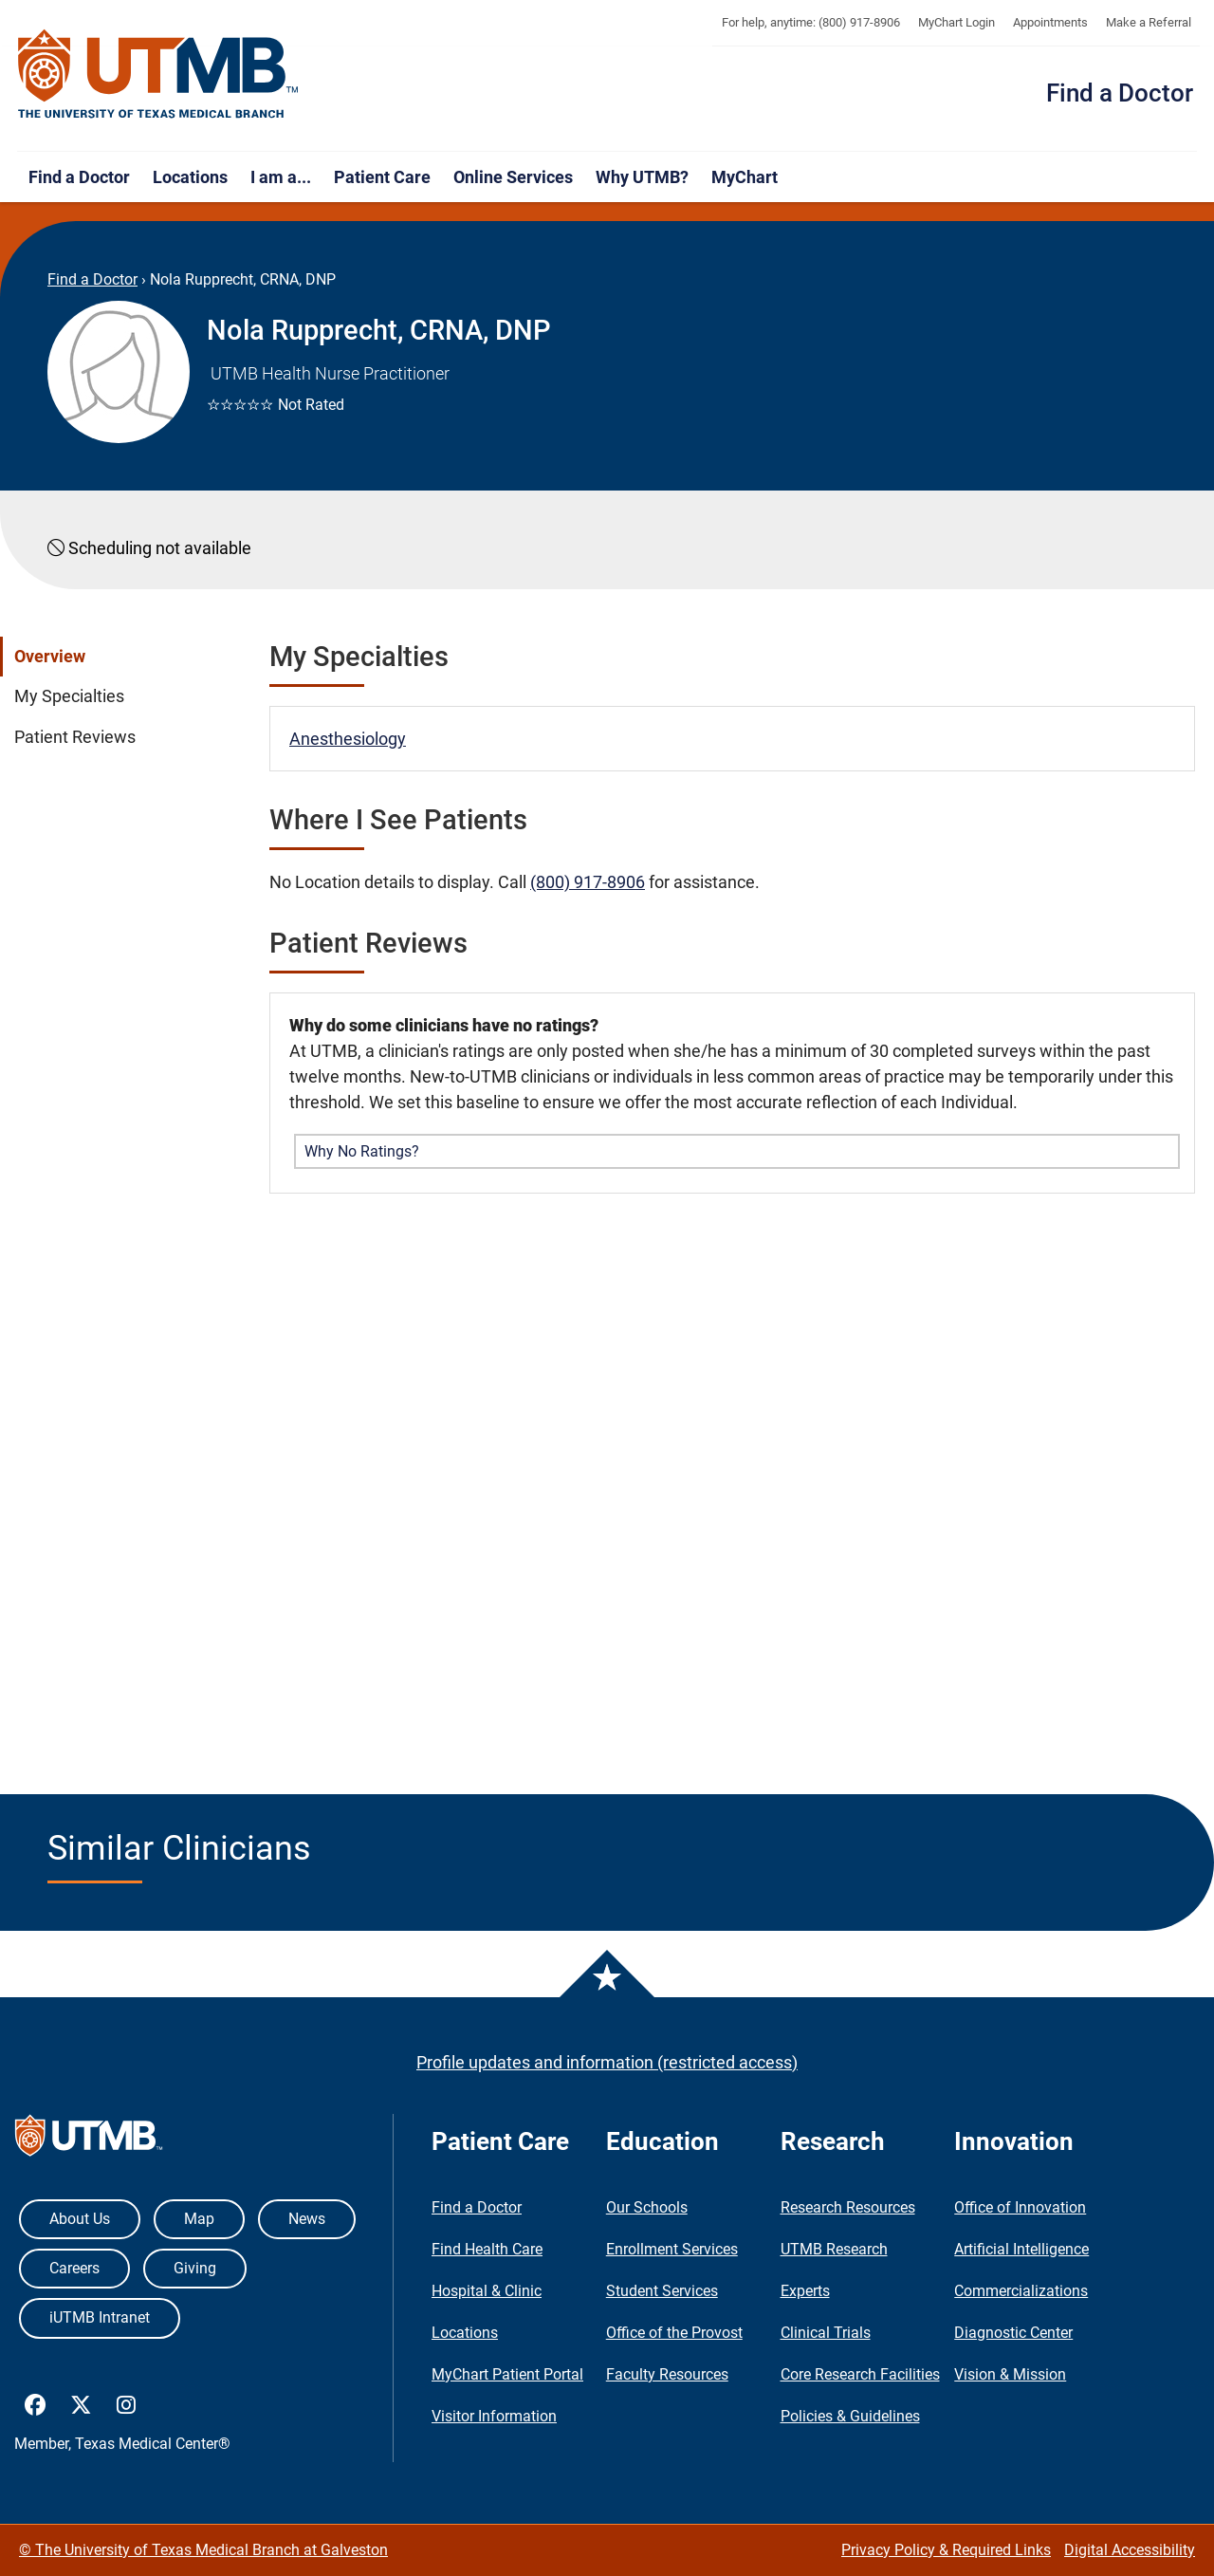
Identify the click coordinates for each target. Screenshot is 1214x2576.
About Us (79, 2219)
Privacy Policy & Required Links (946, 2550)
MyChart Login (956, 22)
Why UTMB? (642, 177)
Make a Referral (1148, 22)
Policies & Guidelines (850, 2416)
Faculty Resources (667, 2374)
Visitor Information (494, 2416)
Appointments (1050, 22)
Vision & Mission (1010, 2374)
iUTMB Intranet (99, 2317)
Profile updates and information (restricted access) (607, 2062)
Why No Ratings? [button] (361, 1151)
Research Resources (848, 2207)
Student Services (662, 2291)
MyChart (744, 177)
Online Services (513, 177)
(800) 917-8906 (587, 882)
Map (199, 2219)
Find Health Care (487, 2249)
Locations (190, 177)
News (306, 2219)
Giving (195, 2268)
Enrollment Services (672, 2249)
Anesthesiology (347, 739)
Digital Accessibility (1129, 2550)
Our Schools (647, 2207)
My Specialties (69, 696)
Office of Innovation (1020, 2207)
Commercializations (1021, 2291)
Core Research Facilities (860, 2374)
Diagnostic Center (1013, 2333)
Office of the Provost (674, 2333)
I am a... (280, 177)
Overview (49, 656)
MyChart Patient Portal (507, 2374)
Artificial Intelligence (1021, 2249)
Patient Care (382, 177)
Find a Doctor (1119, 93)
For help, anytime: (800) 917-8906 (811, 22)
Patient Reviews (75, 737)
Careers (74, 2268)
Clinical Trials (826, 2333)
